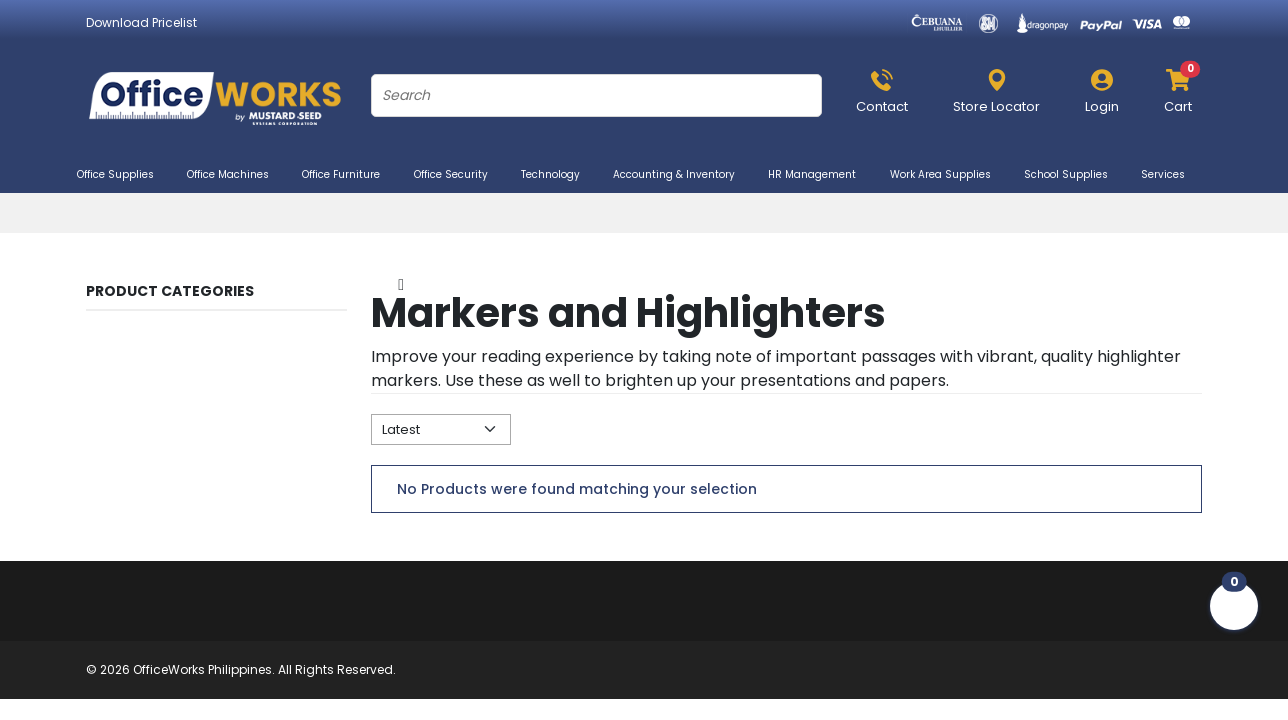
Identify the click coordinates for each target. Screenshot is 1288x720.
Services (1171, 175)
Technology (559, 175)
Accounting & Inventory (682, 175)
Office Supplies (124, 175)
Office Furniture (349, 175)
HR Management (820, 175)
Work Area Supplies (949, 175)
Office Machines (236, 175)
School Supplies (1074, 175)
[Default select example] (441, 429)
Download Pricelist (141, 22)
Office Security (459, 175)
